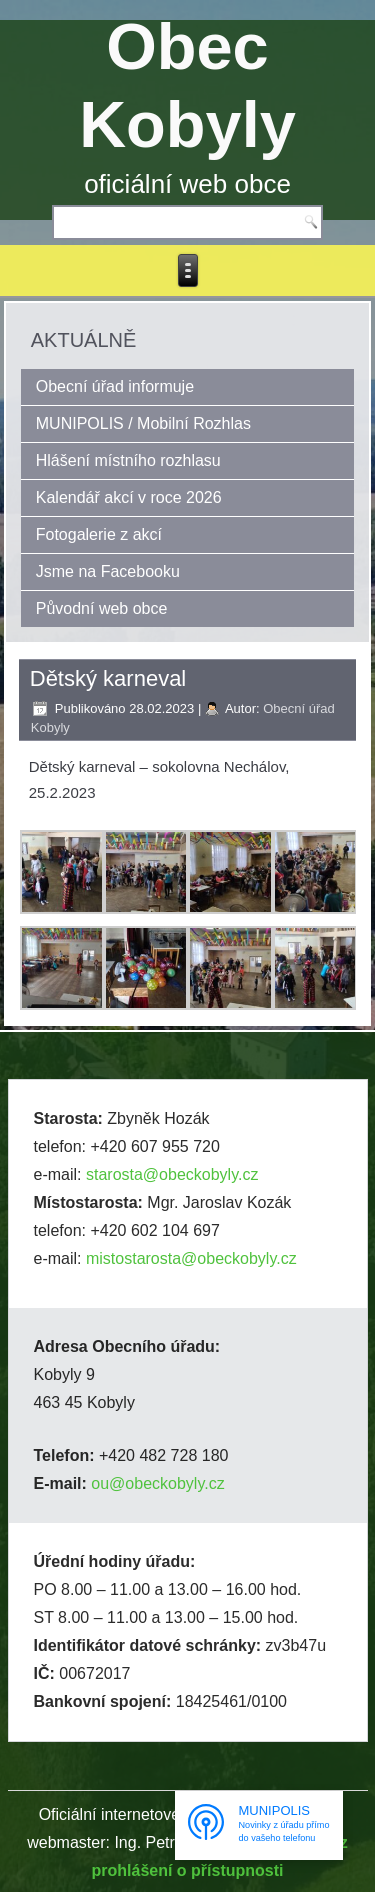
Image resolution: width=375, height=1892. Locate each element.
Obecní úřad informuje (115, 386)
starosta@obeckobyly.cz (172, 1174)
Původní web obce (102, 608)
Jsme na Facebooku (108, 571)
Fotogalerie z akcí (99, 534)
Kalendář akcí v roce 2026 (129, 497)
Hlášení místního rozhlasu (128, 460)
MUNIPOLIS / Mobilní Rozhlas (143, 423)
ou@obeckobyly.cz (157, 1483)
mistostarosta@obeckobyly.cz (191, 1258)
